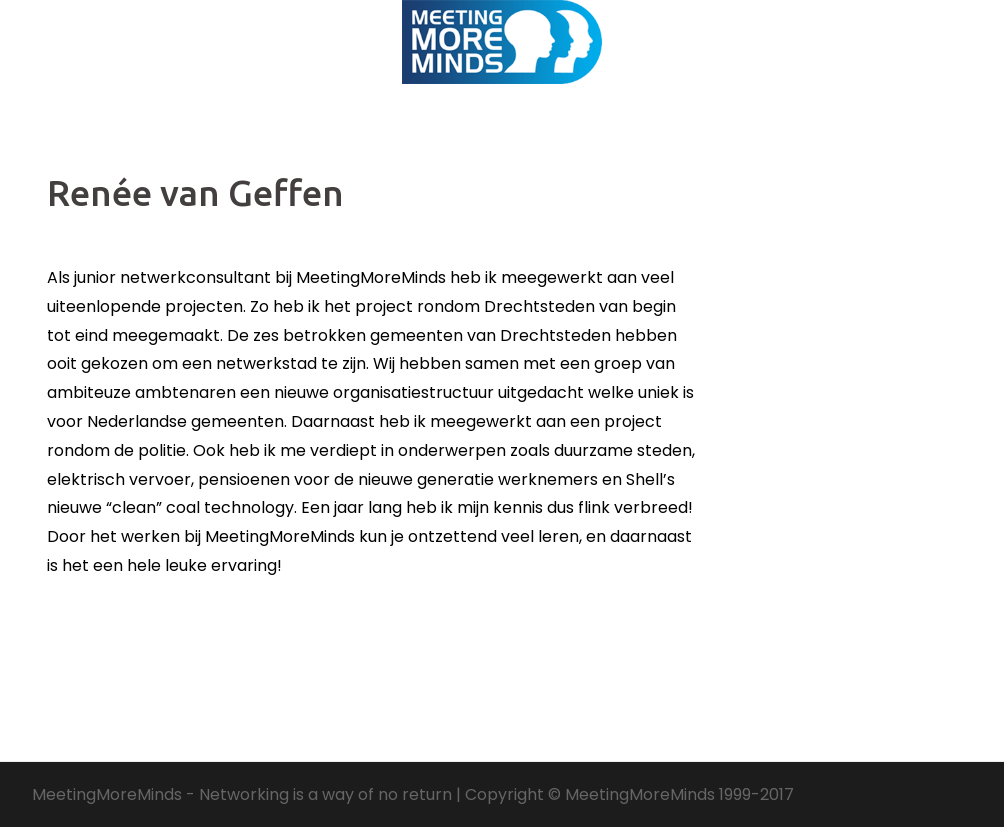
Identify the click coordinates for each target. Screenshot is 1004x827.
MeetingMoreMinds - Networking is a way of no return (242, 794)
